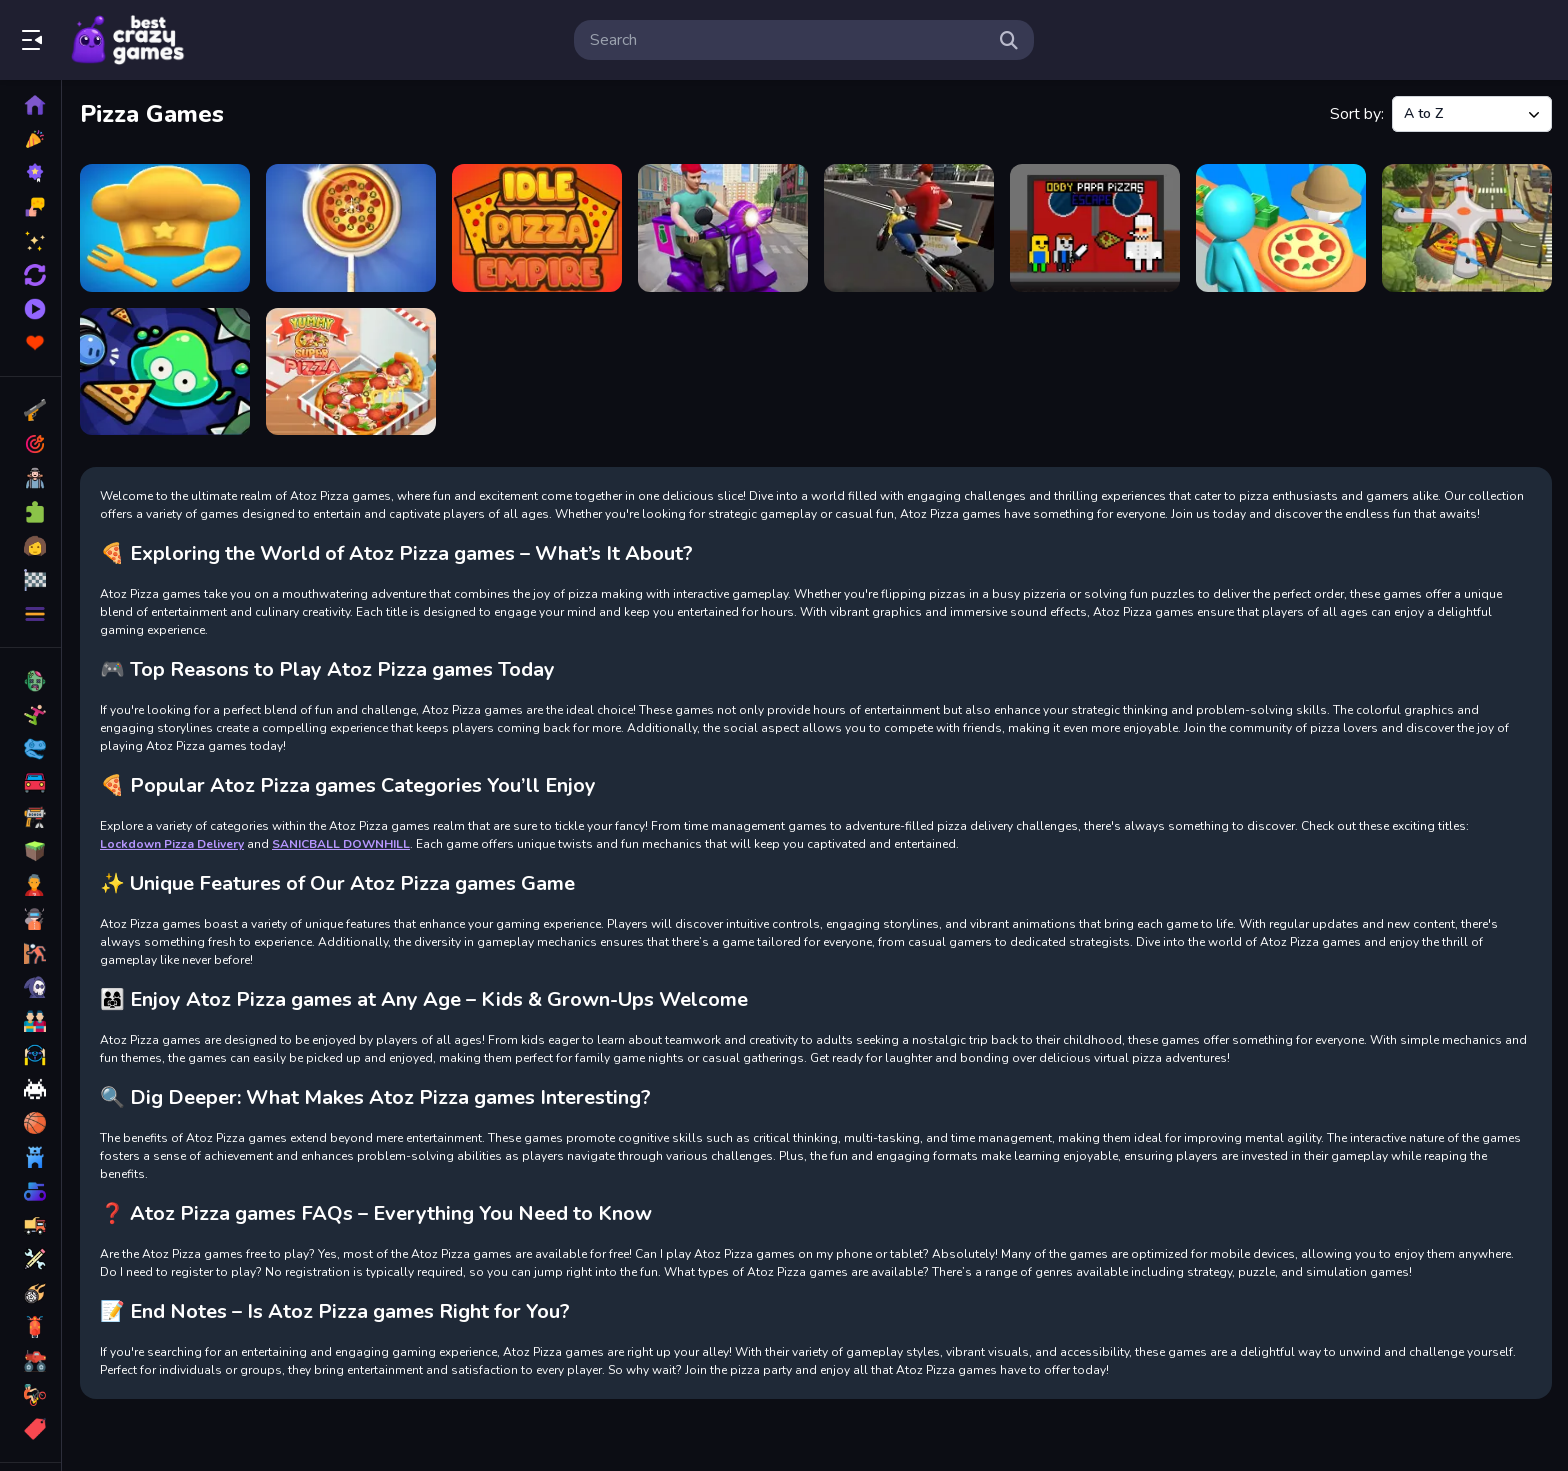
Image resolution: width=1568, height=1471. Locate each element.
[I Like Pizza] (351, 228)
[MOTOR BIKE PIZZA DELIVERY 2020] (909, 228)
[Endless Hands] (165, 228)
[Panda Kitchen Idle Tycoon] (1281, 228)
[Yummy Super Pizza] (351, 372)
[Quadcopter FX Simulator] (1467, 228)
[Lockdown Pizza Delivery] (723, 228)
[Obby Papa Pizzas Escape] (1095, 228)
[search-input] (788, 40)
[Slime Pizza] (165, 372)
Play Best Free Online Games (128, 40)
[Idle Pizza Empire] (537, 228)
